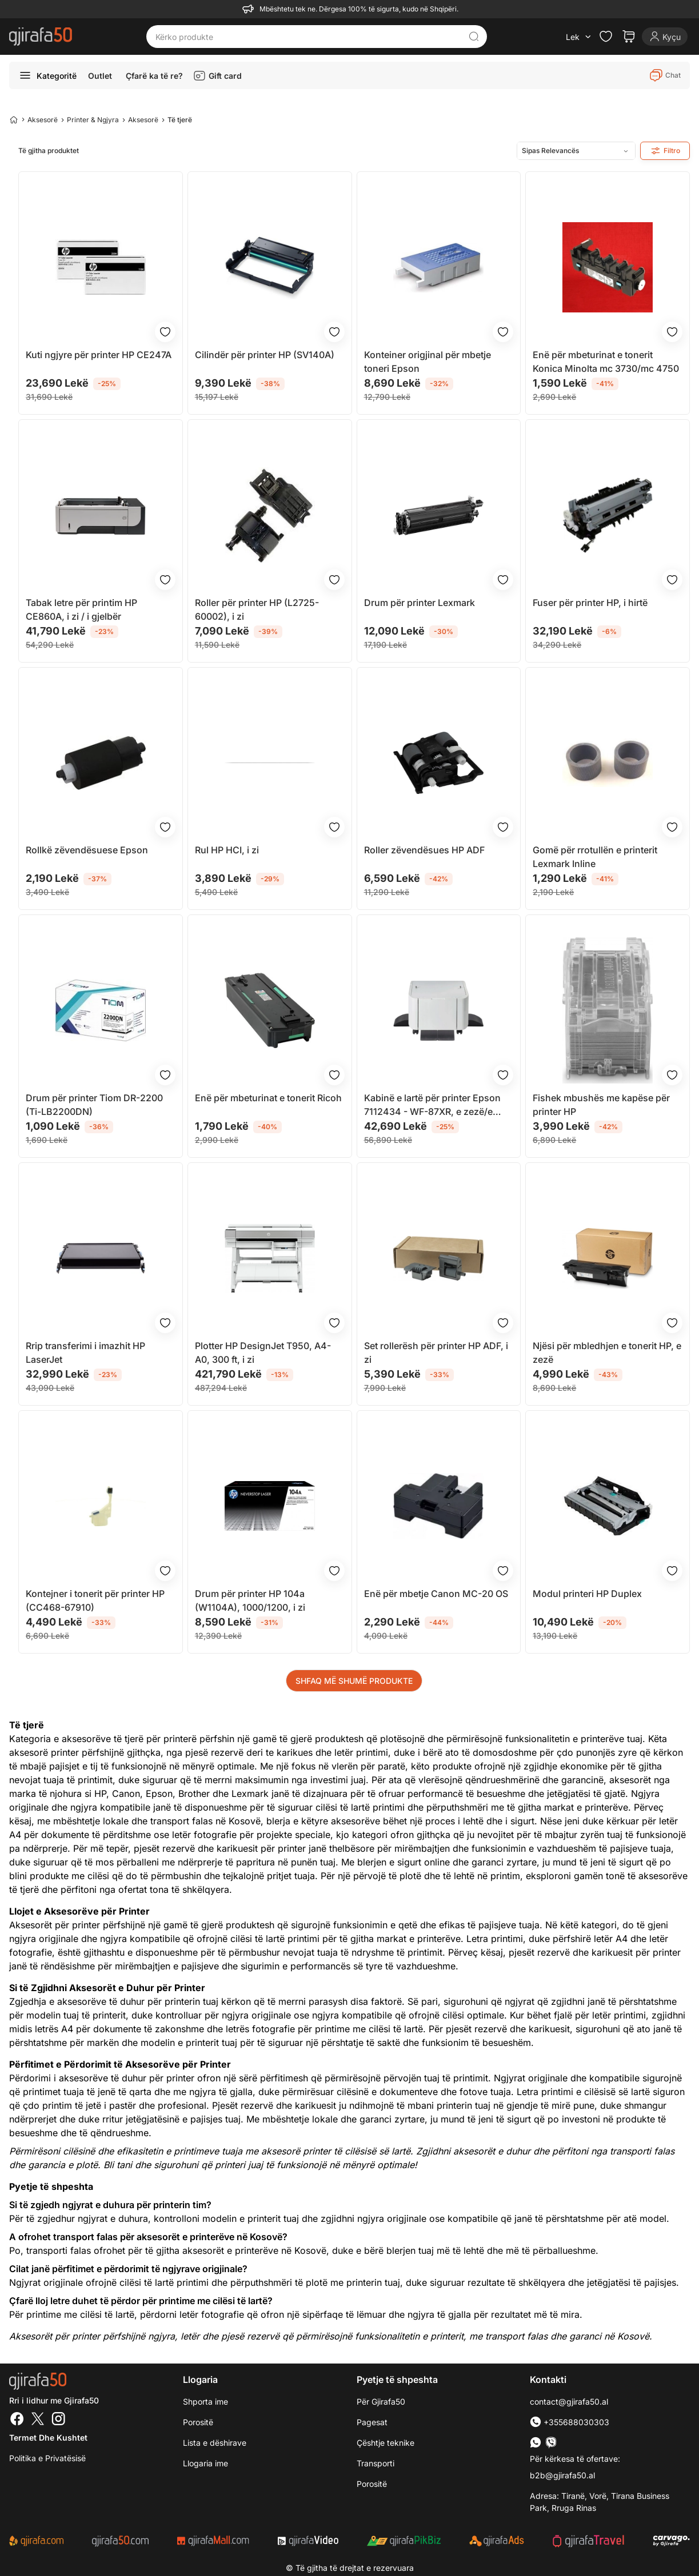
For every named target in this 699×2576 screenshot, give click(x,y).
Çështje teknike (385, 2442)
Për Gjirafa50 (381, 2401)
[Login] (665, 36)
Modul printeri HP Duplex (587, 1593)
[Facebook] (17, 2420)
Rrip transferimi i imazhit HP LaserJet (85, 1352)
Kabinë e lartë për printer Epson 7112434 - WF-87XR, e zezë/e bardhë (432, 1105)
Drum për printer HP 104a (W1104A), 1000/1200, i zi (250, 1600)
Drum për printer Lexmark (419, 602)
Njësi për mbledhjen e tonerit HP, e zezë (607, 1352)
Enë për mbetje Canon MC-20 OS (436, 1593)
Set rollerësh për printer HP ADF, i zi (436, 1352)
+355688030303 (569, 2422)
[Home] (13, 119)
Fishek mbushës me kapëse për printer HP (601, 1104)
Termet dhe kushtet (48, 2437)
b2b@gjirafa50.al (562, 2475)
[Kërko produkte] (308, 36)
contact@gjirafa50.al (569, 2401)
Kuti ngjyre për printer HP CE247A (98, 354)
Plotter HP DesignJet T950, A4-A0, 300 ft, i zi (263, 1352)
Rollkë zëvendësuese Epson (87, 850)
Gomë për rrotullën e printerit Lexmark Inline (595, 856)
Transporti (375, 2463)
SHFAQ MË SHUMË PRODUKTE (354, 1681)
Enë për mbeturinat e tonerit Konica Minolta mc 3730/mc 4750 (606, 361)
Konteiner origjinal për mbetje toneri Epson (427, 361)
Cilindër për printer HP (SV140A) (264, 354)
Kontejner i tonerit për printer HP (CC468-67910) (95, 1600)
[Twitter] (38, 2420)
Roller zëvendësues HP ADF (424, 850)
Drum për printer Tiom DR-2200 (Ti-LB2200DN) (94, 1104)
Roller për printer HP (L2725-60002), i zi (257, 609)
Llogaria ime (205, 2463)
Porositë (198, 2422)
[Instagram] (58, 2420)
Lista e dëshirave (214, 2442)
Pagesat (372, 2422)
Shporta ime (205, 2401)
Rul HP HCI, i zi (227, 850)
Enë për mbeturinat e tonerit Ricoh (268, 1098)
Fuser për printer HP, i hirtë (590, 602)
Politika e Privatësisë (47, 2458)
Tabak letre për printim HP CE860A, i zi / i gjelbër (81, 609)
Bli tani (117, 2164)
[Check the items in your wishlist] (605, 37)
